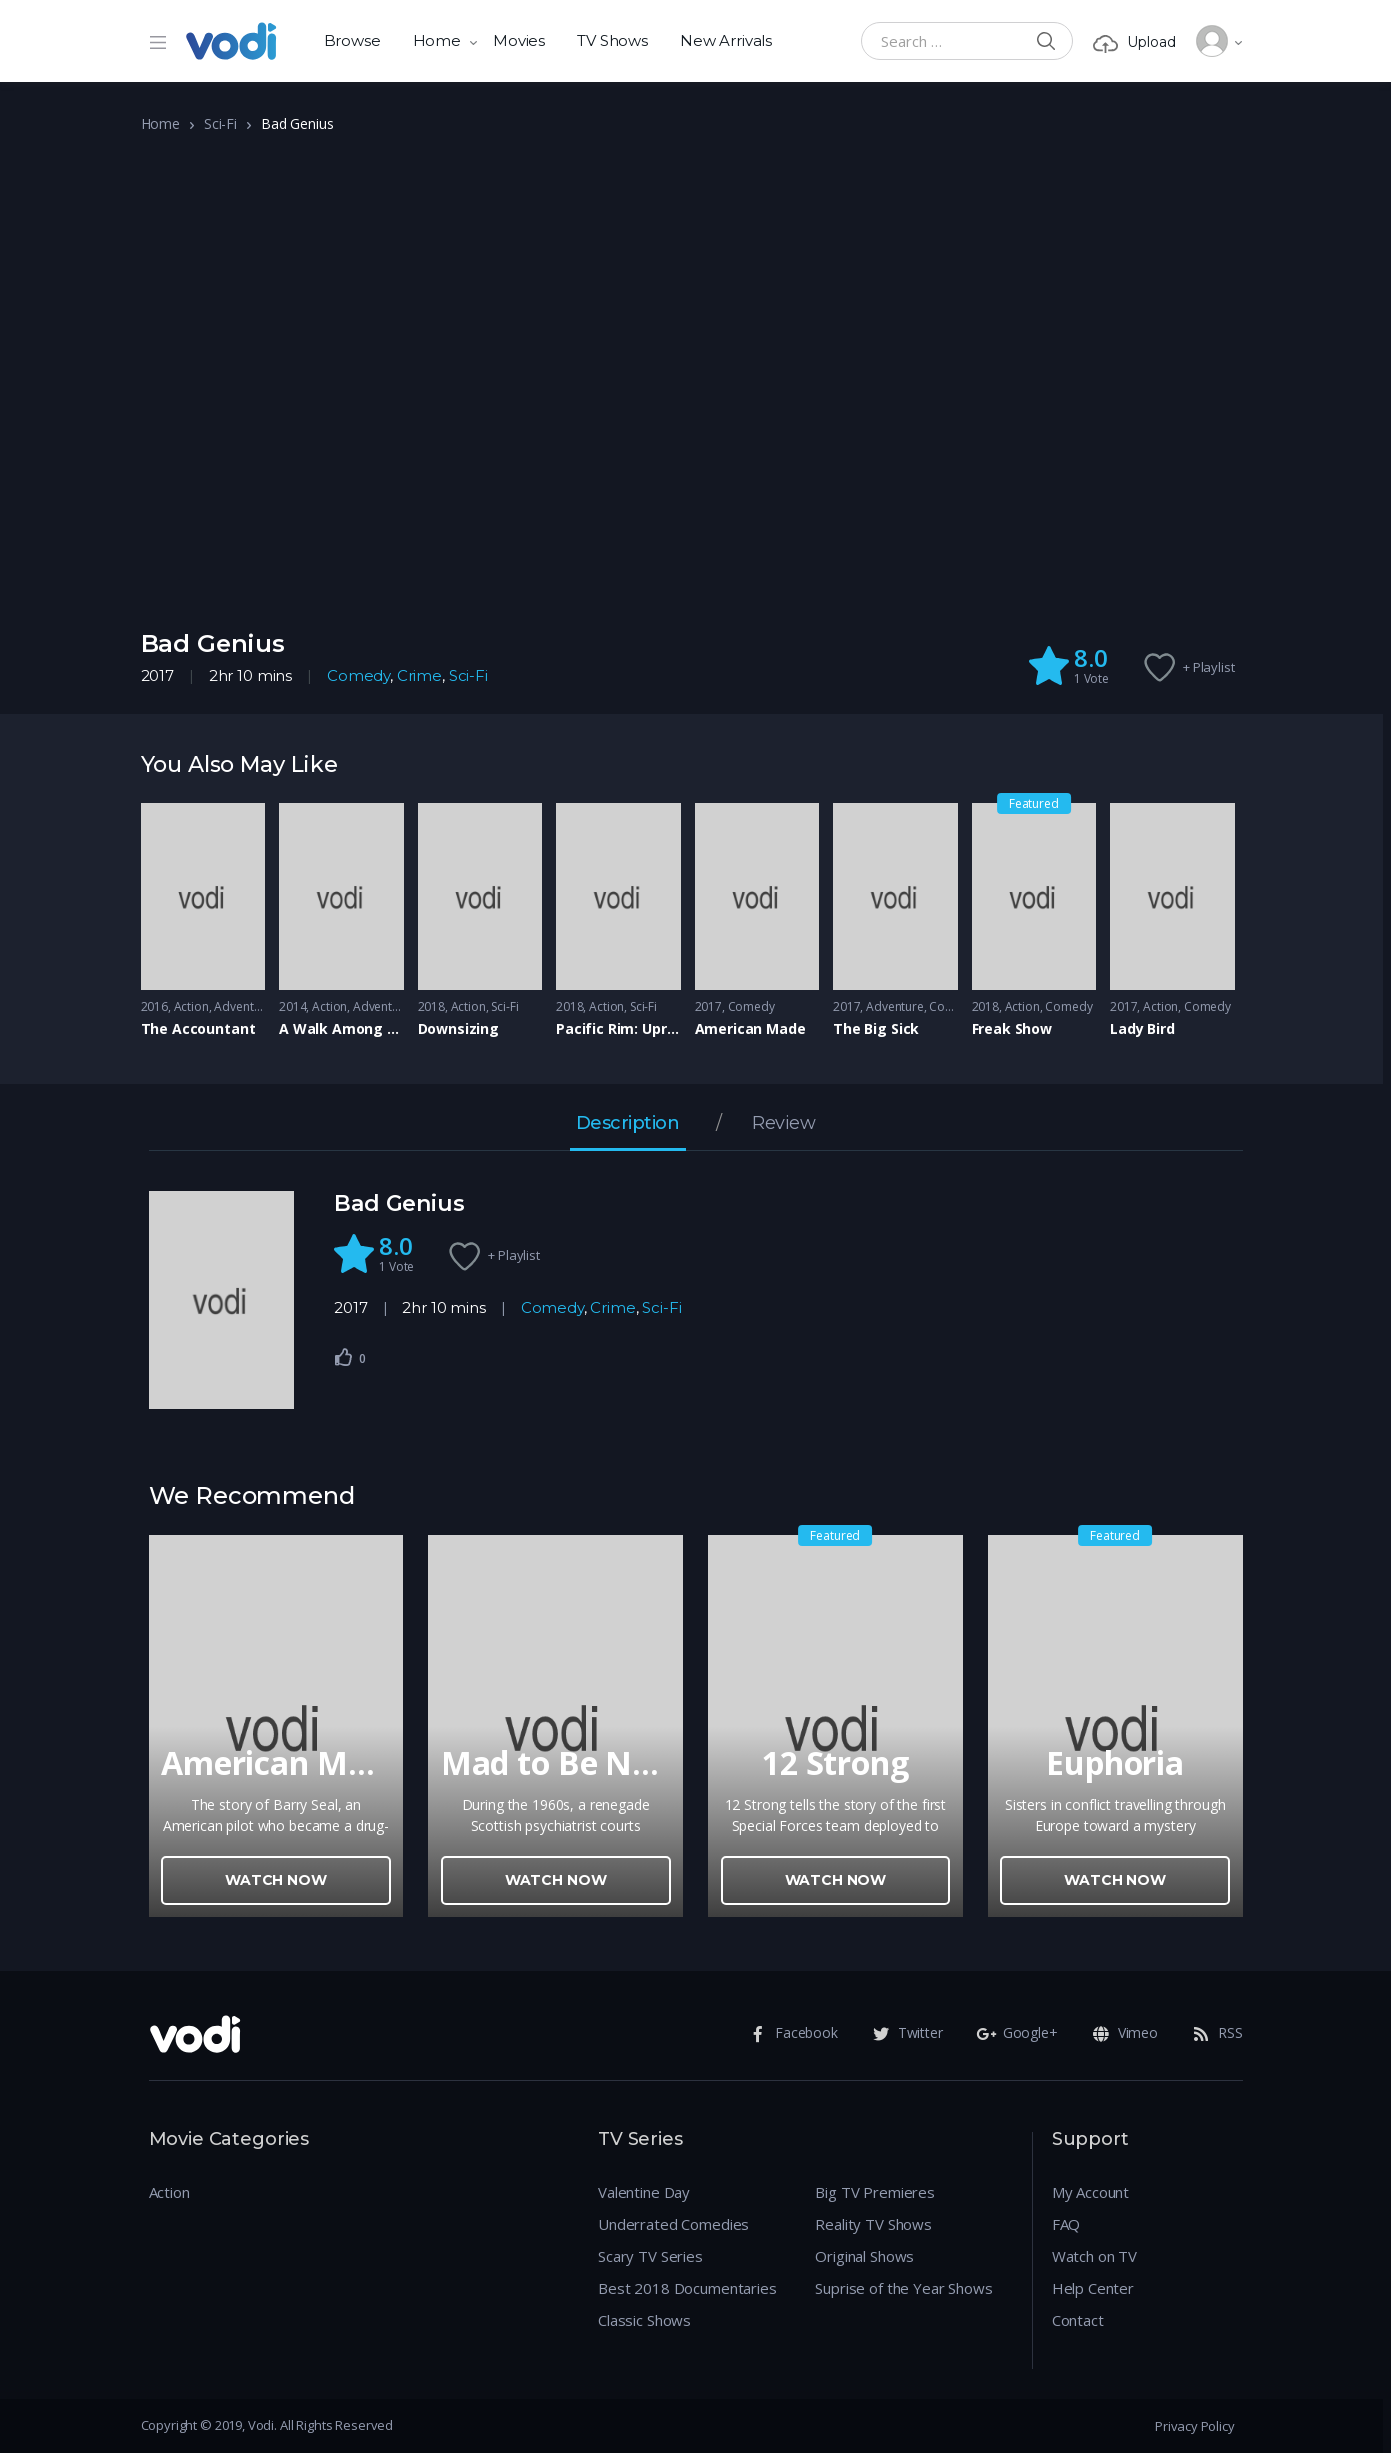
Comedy (358, 675)
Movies (519, 40)
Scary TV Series (650, 2256)
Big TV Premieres (875, 2192)
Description (628, 1124)
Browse (352, 40)
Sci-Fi (220, 123)
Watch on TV (1094, 2256)
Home (437, 40)
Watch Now (276, 1880)
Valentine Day (644, 2192)
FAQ (1066, 2224)
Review (783, 1124)
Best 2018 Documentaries (687, 2288)
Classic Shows (644, 2320)
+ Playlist (1209, 667)
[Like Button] (344, 1357)
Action (191, 1006)
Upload (1134, 42)
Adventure (243, 1006)
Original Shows (864, 2256)
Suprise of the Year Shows (903, 2288)
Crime (419, 675)
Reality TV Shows (873, 2224)
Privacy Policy (1194, 2426)
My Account (1091, 2192)
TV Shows (612, 40)
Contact (1078, 2320)
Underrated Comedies (673, 2224)
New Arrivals (726, 40)
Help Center (1093, 2288)
